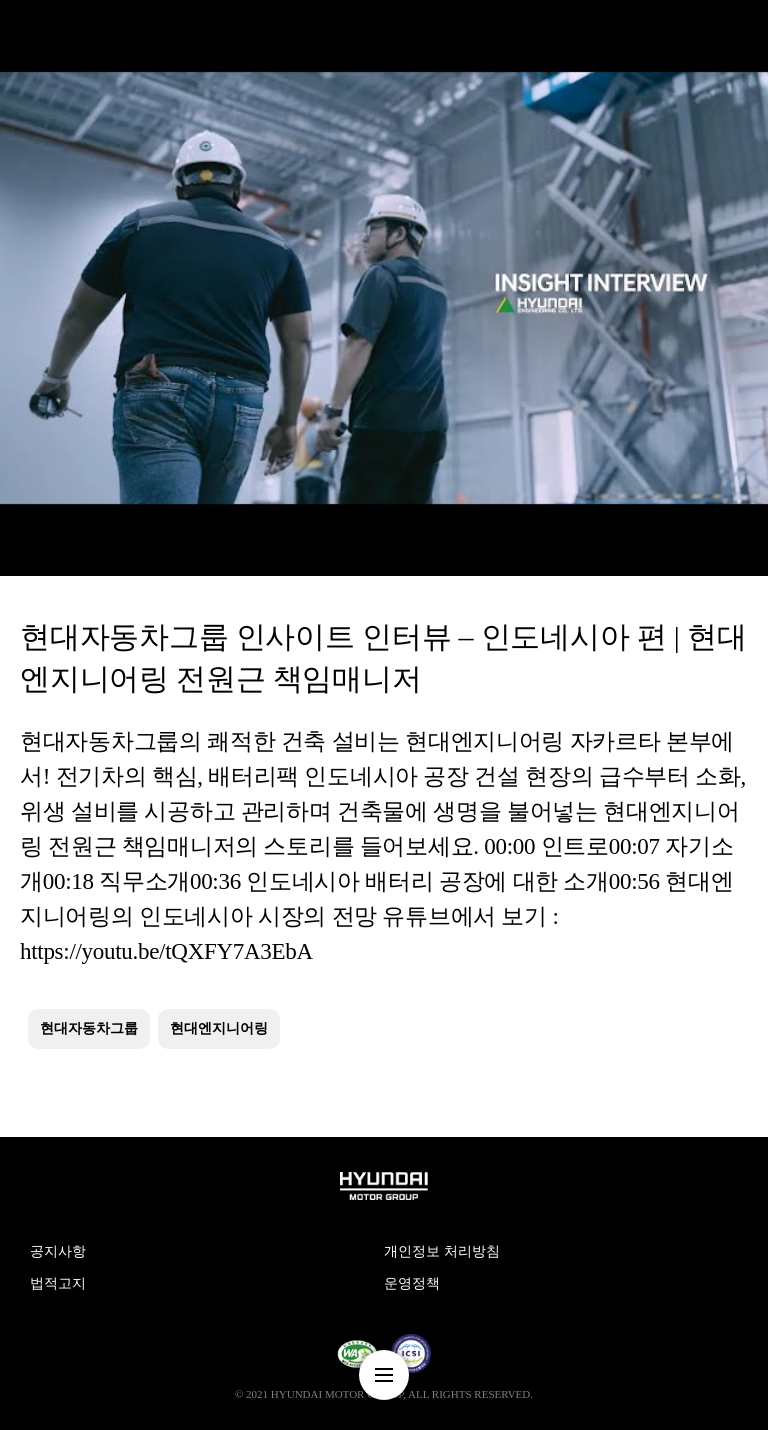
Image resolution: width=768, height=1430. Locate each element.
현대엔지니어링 (219, 1028)
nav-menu (384, 1375)
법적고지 (58, 1283)
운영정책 (412, 1283)
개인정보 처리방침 (442, 1251)
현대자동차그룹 (89, 1028)
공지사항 (58, 1251)
